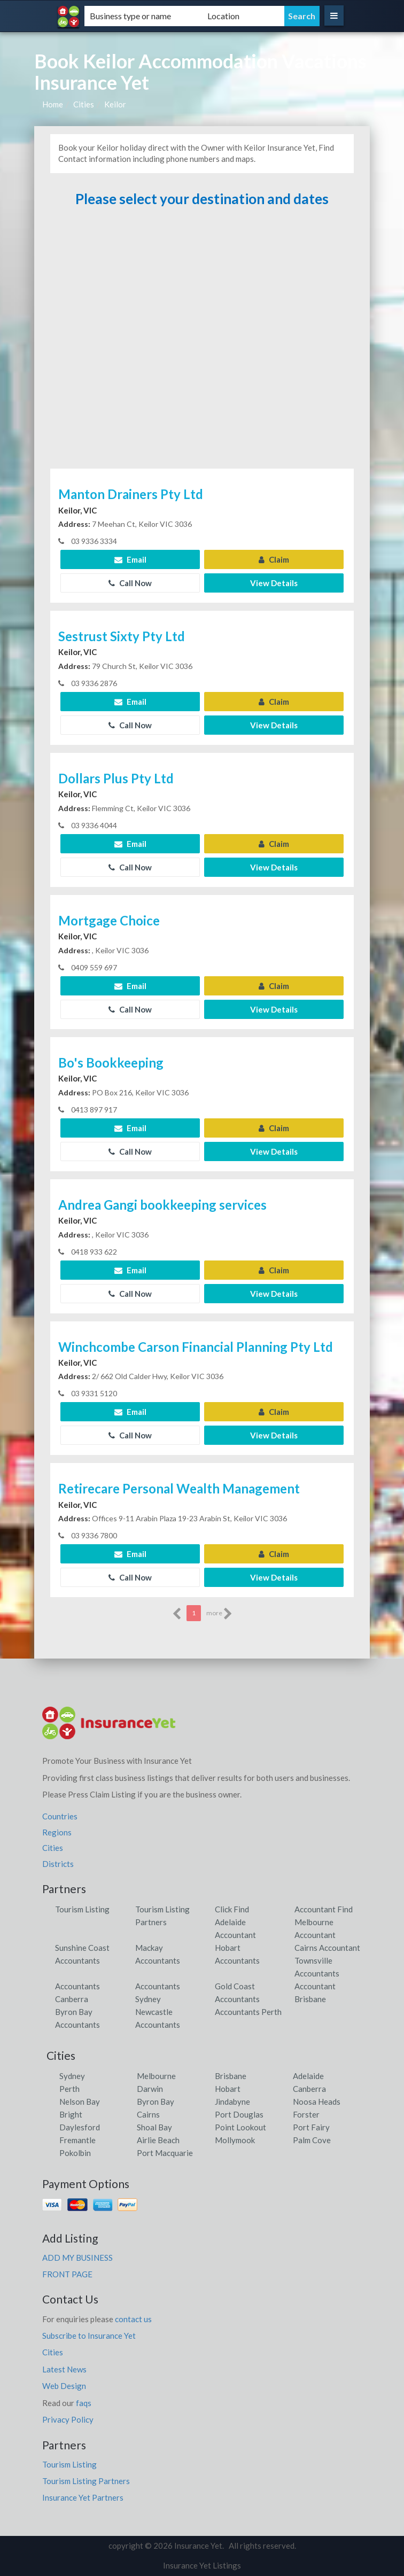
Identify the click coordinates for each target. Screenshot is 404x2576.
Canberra (309, 2089)
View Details (274, 583)
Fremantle (77, 2140)
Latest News (64, 2369)
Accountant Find (323, 1909)
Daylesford (79, 2127)
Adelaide (308, 2076)
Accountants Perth (248, 2012)
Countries (59, 1816)
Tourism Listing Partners (86, 2481)
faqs (83, 2403)
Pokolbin (75, 2153)
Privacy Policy (68, 2419)
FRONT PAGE (67, 2274)
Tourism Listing (82, 1909)
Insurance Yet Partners (82, 2497)
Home (52, 104)
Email (130, 559)
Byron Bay (155, 2101)
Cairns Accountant (327, 1947)
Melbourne (156, 2076)
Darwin (150, 2089)
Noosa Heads (316, 2101)
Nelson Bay (79, 2101)
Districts (58, 1864)
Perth (69, 2089)
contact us (133, 2319)
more (219, 1613)
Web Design (64, 2386)
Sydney (72, 2076)
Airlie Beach (158, 2140)
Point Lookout (240, 2127)
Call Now (130, 583)
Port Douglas (239, 2114)
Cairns (148, 2114)
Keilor (115, 104)
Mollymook (235, 2140)
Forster (306, 2114)
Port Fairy (311, 2127)
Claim (274, 559)
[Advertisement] (202, 342)
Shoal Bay (154, 2127)
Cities (83, 104)
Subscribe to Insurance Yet (89, 2335)
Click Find (232, 1909)
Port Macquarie (165, 2153)
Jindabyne (232, 2101)
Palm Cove (312, 2140)
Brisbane (230, 2076)
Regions (57, 1832)
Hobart (227, 2089)
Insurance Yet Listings (202, 2565)
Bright (70, 2114)
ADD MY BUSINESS (77, 2257)
